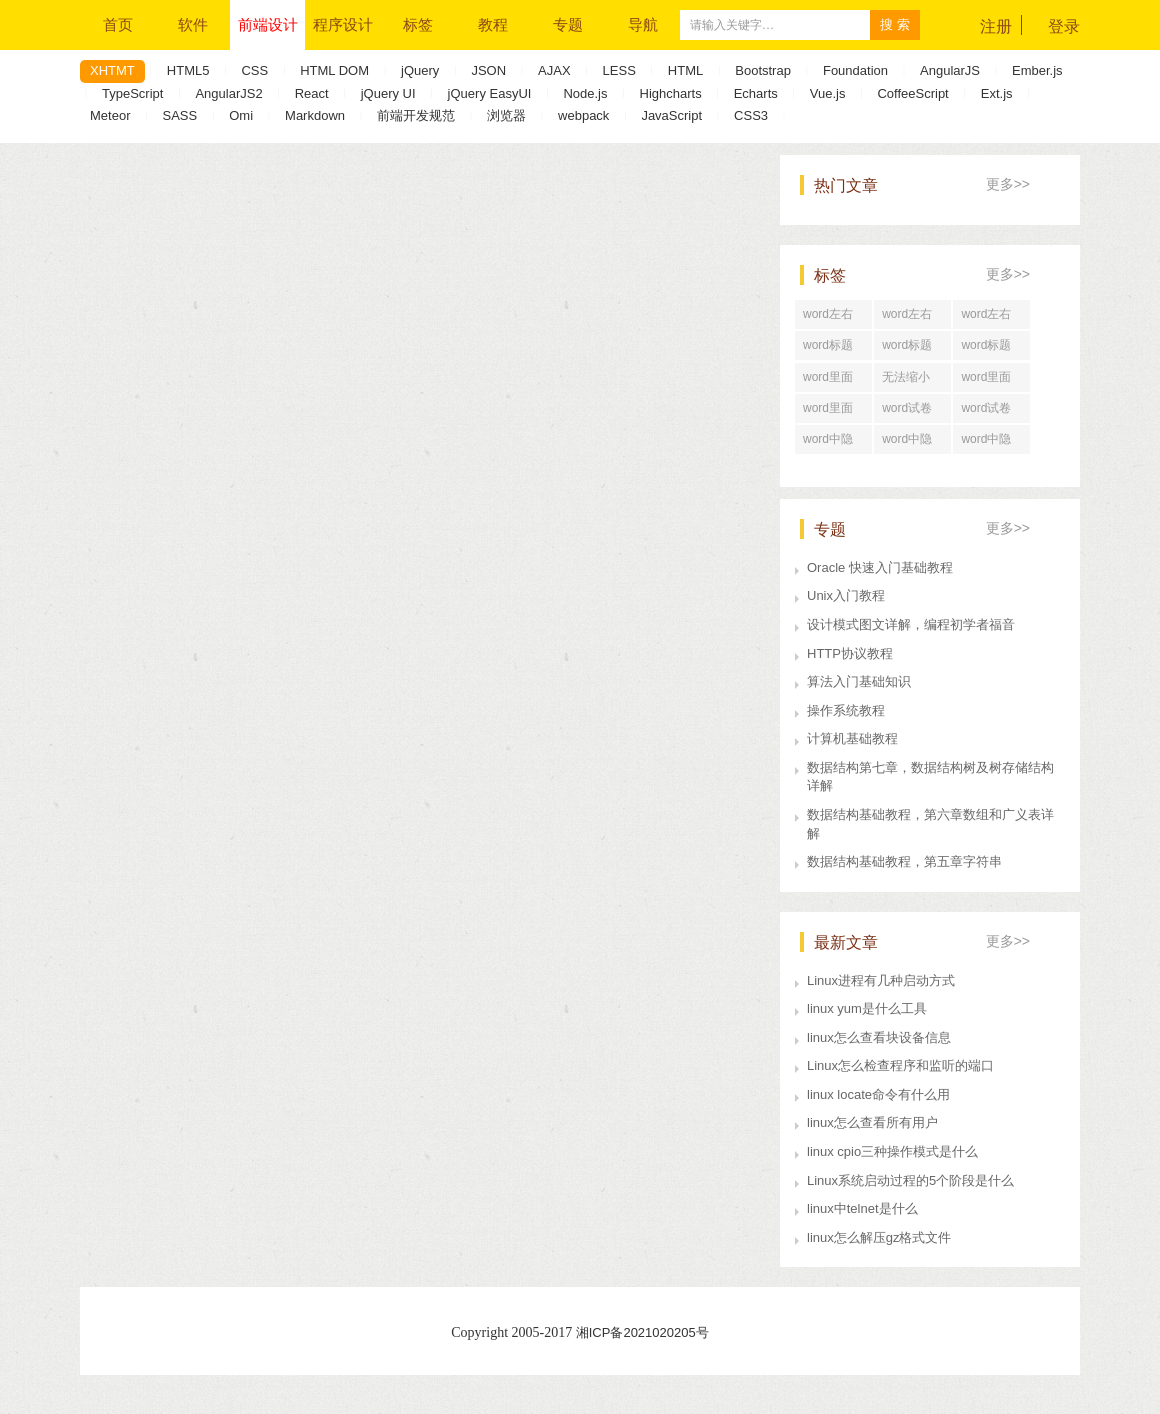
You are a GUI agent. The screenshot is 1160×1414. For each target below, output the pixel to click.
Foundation (855, 70)
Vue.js (828, 93)
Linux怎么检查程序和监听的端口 (900, 1065)
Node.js (585, 93)
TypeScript (132, 93)
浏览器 (506, 115)
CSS (254, 70)
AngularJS (950, 70)
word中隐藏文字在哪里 (991, 443)
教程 (493, 24)
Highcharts (671, 93)
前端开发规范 (416, 115)
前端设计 (268, 24)
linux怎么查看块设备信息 (879, 1037)
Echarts (756, 93)
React (312, 93)
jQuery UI (388, 93)
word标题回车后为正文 (833, 349)
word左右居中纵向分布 (833, 318)
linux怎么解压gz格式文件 (879, 1237)
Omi (241, 115)
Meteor (110, 115)
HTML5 (188, 70)
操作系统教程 (846, 710)
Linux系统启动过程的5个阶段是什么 (910, 1180)
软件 (193, 24)
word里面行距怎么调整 (833, 381)
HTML (685, 70)
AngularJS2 (228, 93)
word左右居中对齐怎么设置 (991, 318)
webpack (583, 115)
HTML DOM (334, 70)
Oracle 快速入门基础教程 (880, 567)
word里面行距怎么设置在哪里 (833, 412)
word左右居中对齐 (907, 318)
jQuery (420, 70)
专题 (568, 24)
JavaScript (671, 115)
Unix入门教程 (846, 595)
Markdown (315, 115)
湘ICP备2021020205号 (642, 1332)
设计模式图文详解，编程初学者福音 (911, 624)
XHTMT (112, 70)
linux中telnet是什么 (862, 1208)
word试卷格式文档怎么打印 (912, 412)
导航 (643, 24)
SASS (179, 115)
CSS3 (751, 115)
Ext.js (997, 93)
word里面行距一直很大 (991, 381)
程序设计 (343, 24)
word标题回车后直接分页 (912, 349)
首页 (118, 24)
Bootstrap (763, 70)
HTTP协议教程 (850, 653)
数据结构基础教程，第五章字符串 (904, 861)
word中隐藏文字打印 (833, 443)
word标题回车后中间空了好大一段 (991, 349)
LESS (619, 70)
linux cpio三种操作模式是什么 (892, 1151)
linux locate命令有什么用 (878, 1094)
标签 (418, 24)
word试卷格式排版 (986, 412)
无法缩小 (906, 377)
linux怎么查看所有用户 (872, 1122)
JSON (488, 70)
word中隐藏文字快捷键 (912, 443)
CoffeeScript (912, 93)
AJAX (554, 70)
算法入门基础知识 (859, 681)
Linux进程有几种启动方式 (881, 980)
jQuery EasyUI (490, 93)
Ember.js (1037, 70)
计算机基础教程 (852, 738)
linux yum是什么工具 (867, 1008)
